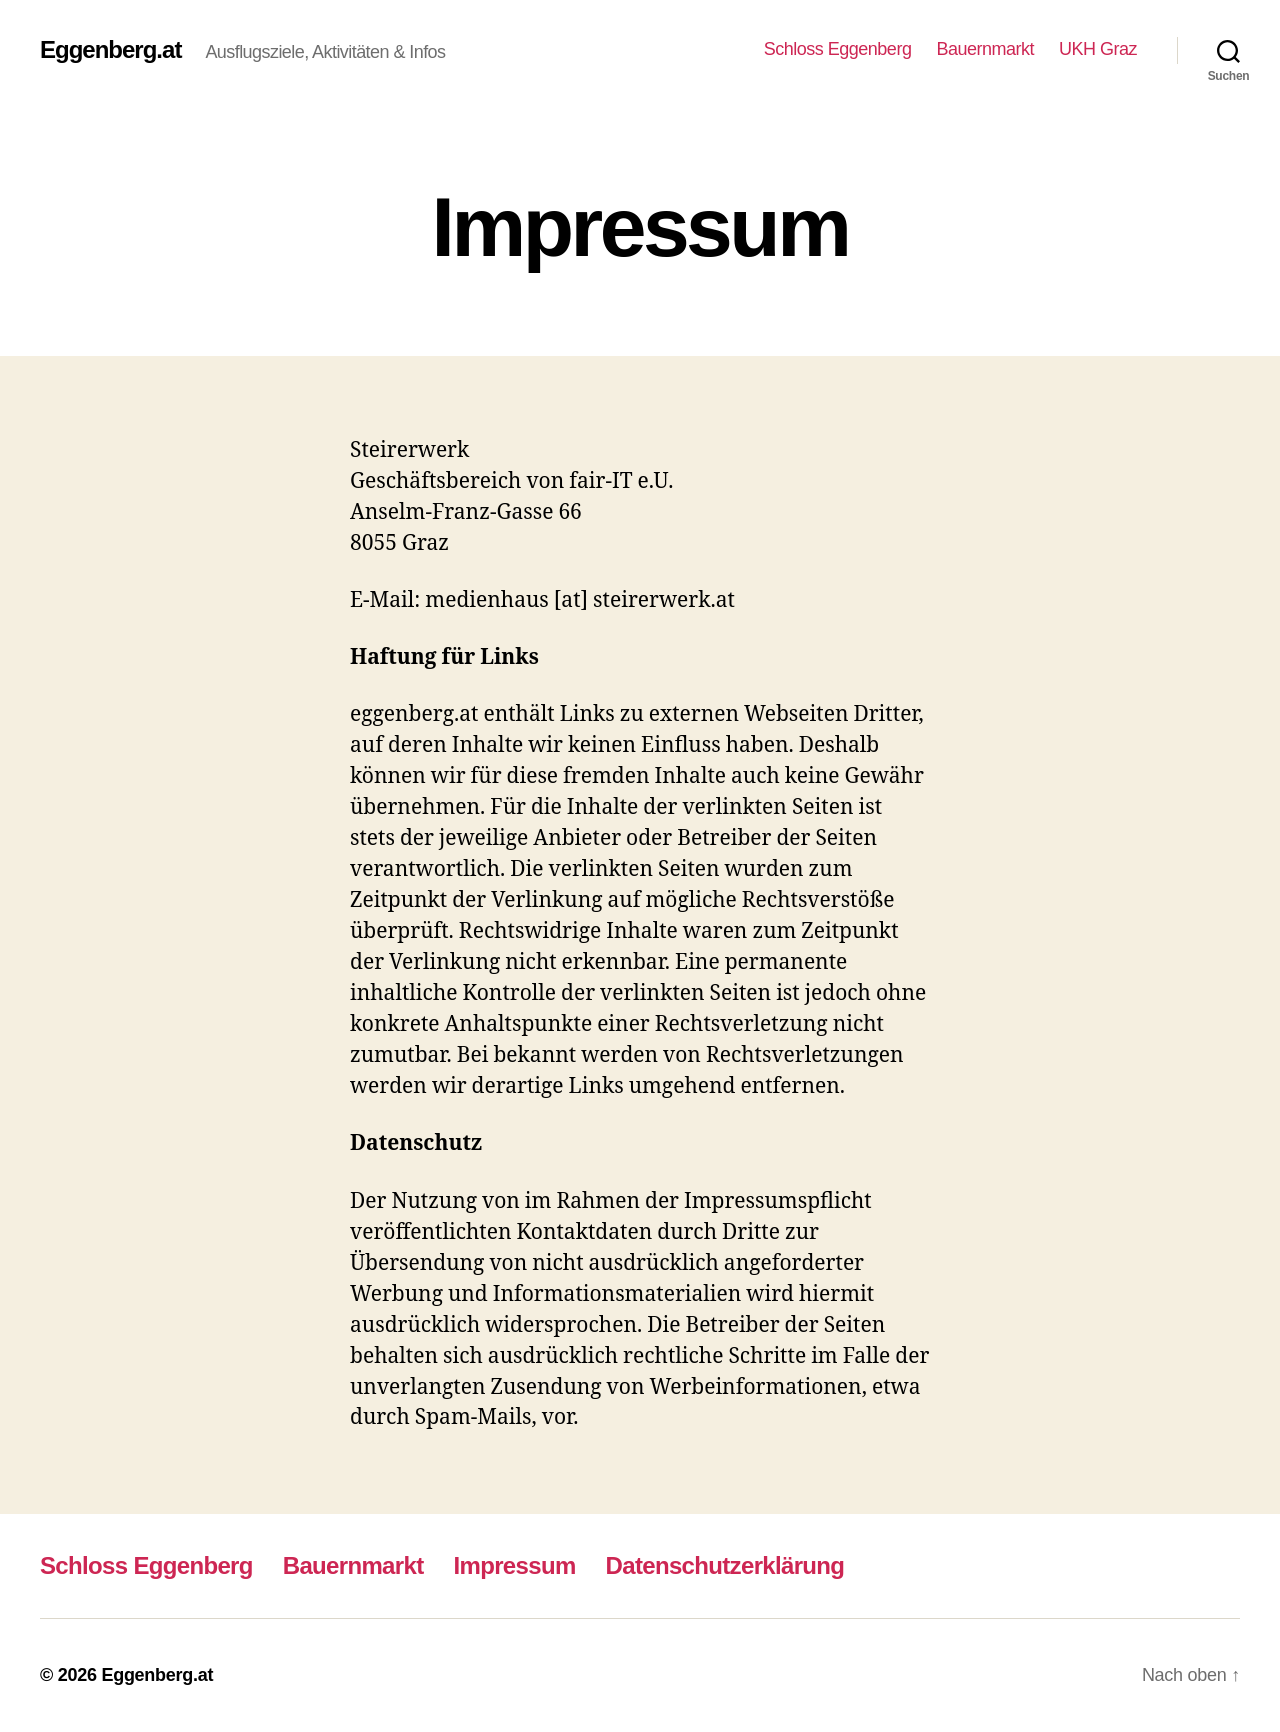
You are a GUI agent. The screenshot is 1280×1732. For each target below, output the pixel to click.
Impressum (524, 1565)
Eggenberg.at (114, 50)
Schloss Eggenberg (830, 49)
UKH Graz (1099, 49)
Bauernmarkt (984, 49)
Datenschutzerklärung (741, 1565)
